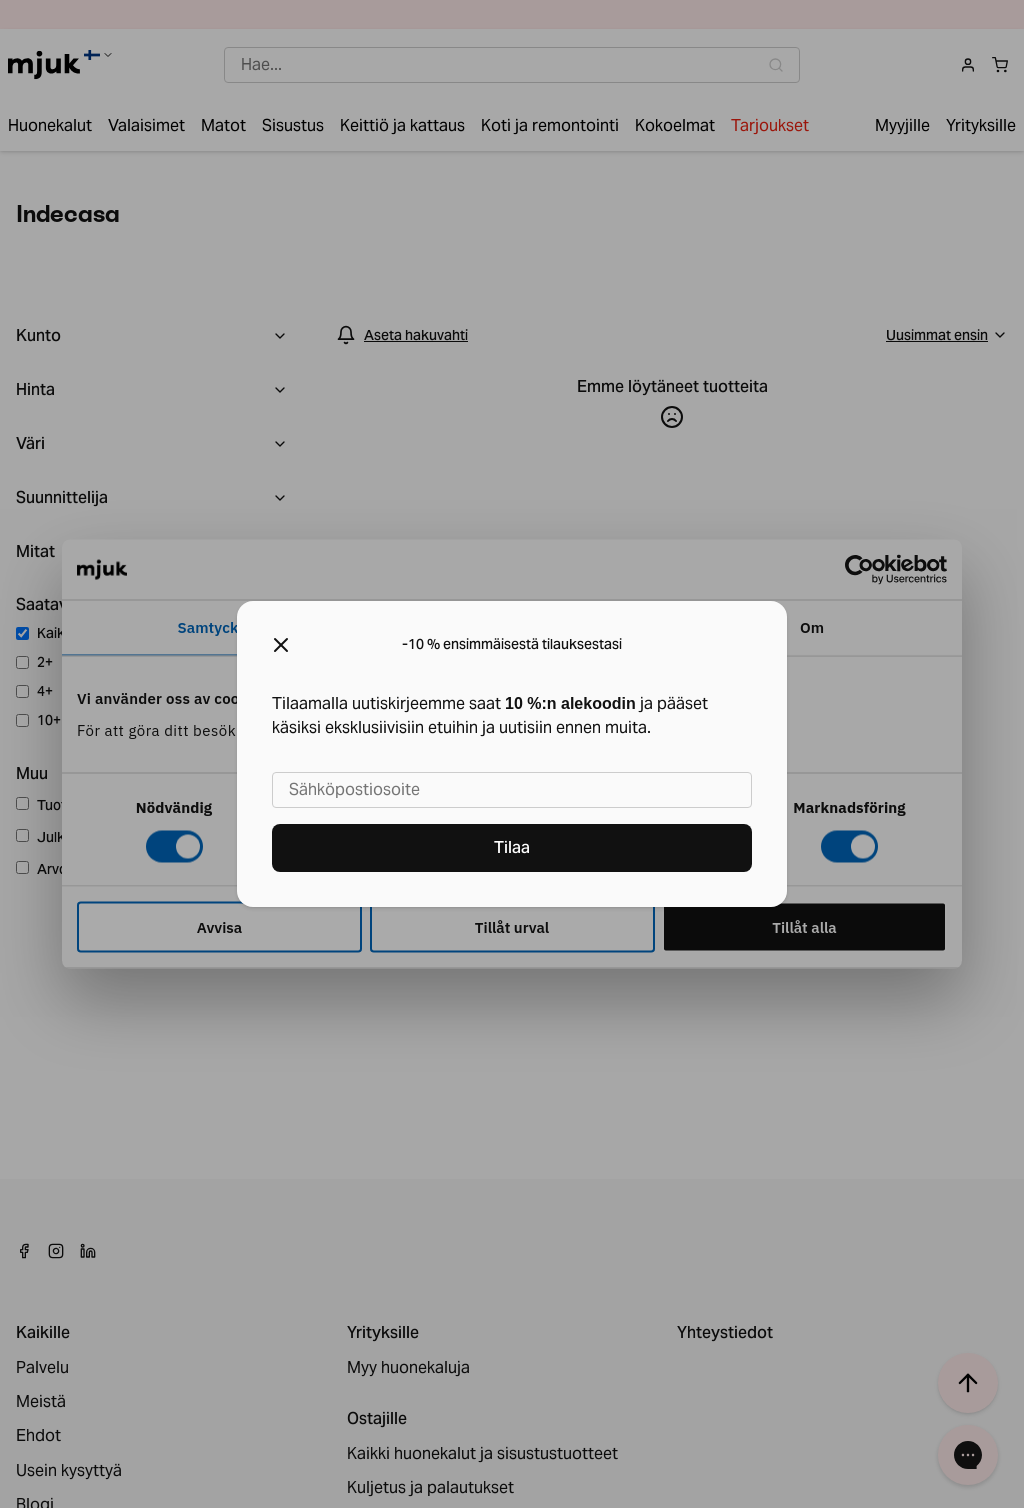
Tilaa (512, 847)
